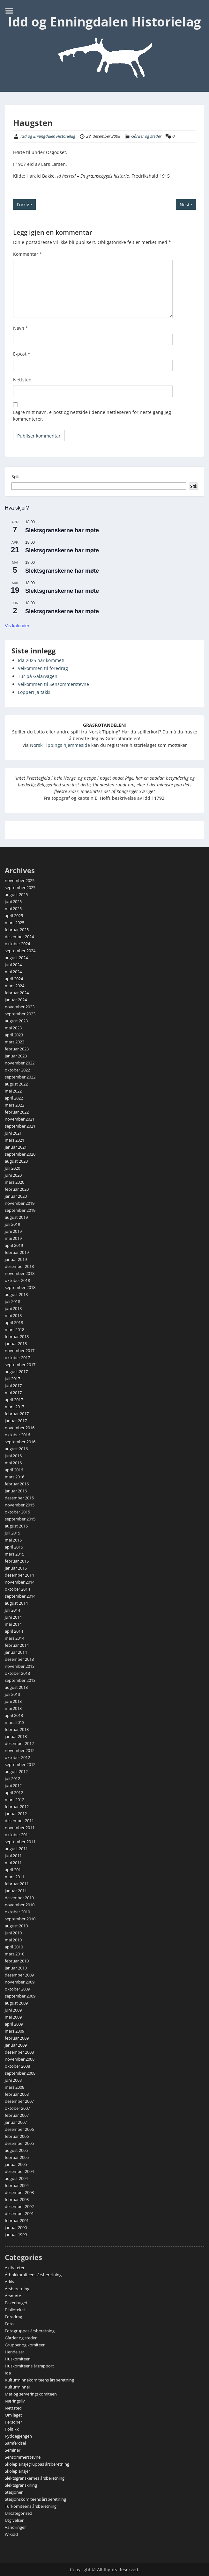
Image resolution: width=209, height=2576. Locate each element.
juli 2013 (12, 1694)
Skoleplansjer (17, 2471)
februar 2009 (17, 2038)
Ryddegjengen (18, 2436)
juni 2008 (13, 2080)
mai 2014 (13, 1624)
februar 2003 (17, 2199)
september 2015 (20, 1519)
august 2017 (16, 1371)
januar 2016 (16, 1491)
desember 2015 (19, 1498)
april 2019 (14, 1245)
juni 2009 (13, 2010)
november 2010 (19, 1905)
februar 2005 (17, 2157)
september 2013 (20, 1680)
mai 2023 (13, 1028)
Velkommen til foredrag (43, 668)
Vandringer (15, 2527)
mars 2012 (14, 1799)
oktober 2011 (17, 1834)
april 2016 (14, 1470)
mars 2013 (14, 1722)
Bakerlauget (16, 2303)
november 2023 (19, 1007)
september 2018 (20, 1287)
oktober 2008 (17, 2066)
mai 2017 (13, 1392)
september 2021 (20, 1126)
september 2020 (20, 1154)
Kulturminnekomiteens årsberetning (39, 2380)
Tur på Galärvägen (37, 676)
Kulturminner (17, 2387)
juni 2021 (13, 1133)
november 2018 (19, 1273)
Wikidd (11, 2534)
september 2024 (20, 950)
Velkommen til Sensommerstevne (53, 684)
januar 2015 (16, 1568)
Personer (13, 2422)
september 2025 (20, 887)
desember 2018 (19, 1266)
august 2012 (16, 1771)
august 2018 (16, 1294)
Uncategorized (18, 2513)
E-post (21, 354)
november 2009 (19, 1982)
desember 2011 (19, 1820)
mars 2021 (14, 1140)
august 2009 (16, 2003)
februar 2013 (17, 1729)
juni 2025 (13, 901)
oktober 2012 (17, 1757)
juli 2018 (12, 1301)
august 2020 (16, 1161)
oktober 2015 (17, 1512)
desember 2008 (19, 2052)
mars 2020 (14, 1182)
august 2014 (16, 1603)
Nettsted (22, 380)
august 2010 (16, 1926)
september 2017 (20, 1364)
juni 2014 (13, 1617)
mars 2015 (14, 1554)
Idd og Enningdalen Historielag (104, 21)
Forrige (24, 205)
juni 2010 (13, 1933)
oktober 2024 (17, 943)
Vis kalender (17, 625)
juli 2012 (12, 1778)
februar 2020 (17, 1189)
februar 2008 (17, 2094)
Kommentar (27, 254)
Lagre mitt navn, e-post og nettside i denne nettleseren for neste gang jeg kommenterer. (92, 415)
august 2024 (16, 957)
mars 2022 (14, 1105)
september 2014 (20, 1596)
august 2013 (16, 1687)
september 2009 (20, 1996)
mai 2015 (13, 1540)
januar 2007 (16, 2122)
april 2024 (14, 979)
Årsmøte (13, 2296)
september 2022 (20, 1077)
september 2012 (20, 1764)
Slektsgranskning (21, 2485)
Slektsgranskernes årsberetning (34, 2478)
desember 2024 (19, 936)
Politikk (12, 2429)
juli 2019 (12, 1224)
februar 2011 (17, 1884)
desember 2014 (19, 1575)
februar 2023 (17, 1049)
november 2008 (19, 2059)
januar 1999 (16, 2234)
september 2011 (20, 1841)
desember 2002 (19, 2206)
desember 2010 (19, 1898)
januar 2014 (16, 1652)
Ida (8, 2373)
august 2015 (16, 1526)
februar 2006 (17, 2136)
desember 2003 (19, 2192)
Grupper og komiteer (25, 2345)
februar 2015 (17, 1561)
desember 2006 (19, 2129)
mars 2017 (14, 1406)
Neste (186, 205)
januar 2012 (16, 1813)
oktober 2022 (17, 1070)
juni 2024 (13, 965)
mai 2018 (13, 1315)
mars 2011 (14, 1877)
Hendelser (14, 2352)
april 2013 (14, 1715)
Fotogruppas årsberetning (30, 2331)
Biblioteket (15, 2310)
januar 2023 (16, 1056)
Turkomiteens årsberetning (30, 2506)
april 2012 (14, 1792)
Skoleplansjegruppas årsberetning (37, 2464)
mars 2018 (14, 1329)
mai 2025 (13, 908)
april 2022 (14, 1098)
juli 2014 (12, 1610)
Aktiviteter (15, 2268)
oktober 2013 (17, 1673)
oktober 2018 (17, 1280)
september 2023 (20, 1014)
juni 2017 (13, 1385)
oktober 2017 (17, 1357)
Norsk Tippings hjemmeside (60, 745)
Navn (20, 328)
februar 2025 (17, 929)
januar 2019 (16, 1259)
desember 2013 (19, 1659)
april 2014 (14, 1631)
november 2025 (19, 880)
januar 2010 (16, 1968)
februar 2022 (17, 1112)
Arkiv (9, 2282)
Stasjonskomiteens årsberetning (35, 2499)
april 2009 (14, 2024)
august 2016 (16, 1449)
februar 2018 (17, 1336)
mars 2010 (14, 1954)
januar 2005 (16, 2164)
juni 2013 (13, 1701)
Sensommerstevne (23, 2457)
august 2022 (16, 1084)
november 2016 (19, 1428)
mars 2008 (14, 2087)
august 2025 (16, 894)
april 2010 (14, 1947)
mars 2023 (14, 1042)
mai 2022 (13, 1091)
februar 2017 (17, 1414)
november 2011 (19, 1827)
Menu (11, 10)
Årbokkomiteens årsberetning (33, 2275)
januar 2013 (16, 1736)
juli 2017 (12, 1378)
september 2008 (20, 2073)
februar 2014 (17, 1645)
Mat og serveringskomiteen (31, 2394)
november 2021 (19, 1119)
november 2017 (19, 1350)
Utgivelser (14, 2520)
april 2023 (14, 1035)
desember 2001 (19, 2213)
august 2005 (16, 2150)
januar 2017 (16, 1421)
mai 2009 (13, 2017)
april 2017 (14, 1399)
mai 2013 (13, 1708)
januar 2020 (16, 1196)
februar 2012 (17, 1806)
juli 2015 (12, 1533)
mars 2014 (14, 1638)
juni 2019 (13, 1231)
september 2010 (20, 1919)
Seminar (12, 2450)
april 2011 (14, 1870)
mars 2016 (14, 1477)
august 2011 (16, 1848)
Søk (15, 477)
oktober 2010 (17, 1912)
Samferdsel (15, 2443)
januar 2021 (16, 1147)
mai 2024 (13, 972)
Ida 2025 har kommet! (41, 660)
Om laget (13, 2415)
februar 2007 (17, 2115)
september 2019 (20, 1210)
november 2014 (19, 1582)
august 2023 (16, 1021)
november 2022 (19, 1063)
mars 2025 (14, 922)
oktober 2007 (17, 2108)
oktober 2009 (17, 1989)
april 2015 (14, 1547)
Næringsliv (15, 2401)
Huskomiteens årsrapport (29, 2366)
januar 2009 (16, 2045)
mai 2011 (13, 1863)
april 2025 (14, 915)
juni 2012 (13, 1785)
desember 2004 (19, 2171)
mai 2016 (13, 1463)
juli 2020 (12, 1168)
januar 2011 (16, 1891)
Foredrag (13, 2317)
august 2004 (16, 2178)
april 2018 (14, 1322)
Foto (9, 2324)
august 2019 (16, 1217)
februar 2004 (17, 2185)
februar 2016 (17, 1484)
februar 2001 (17, 2220)
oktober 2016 (17, 1435)
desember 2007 (19, 2101)
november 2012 (19, 1750)
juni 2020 (13, 1175)
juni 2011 (13, 1855)
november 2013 (19, 1666)
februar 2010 (17, 1961)
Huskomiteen (18, 2359)
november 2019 (19, 1203)
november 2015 (19, 1505)
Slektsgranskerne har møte (62, 530)
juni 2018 (13, 1308)
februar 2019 (17, 1252)
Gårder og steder (146, 136)
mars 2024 (14, 986)
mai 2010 (13, 1940)
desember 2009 (19, 1975)
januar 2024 (16, 1000)
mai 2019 (13, 1238)
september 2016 (20, 1442)
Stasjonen (14, 2492)
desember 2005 (19, 2143)
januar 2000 (16, 2227)
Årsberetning (17, 2289)
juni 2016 (13, 1456)
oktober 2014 (17, 1589)
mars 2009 (14, 2031)
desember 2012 (19, 1743)
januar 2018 (16, 1343)
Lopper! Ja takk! (34, 692)
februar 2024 (17, 993)
